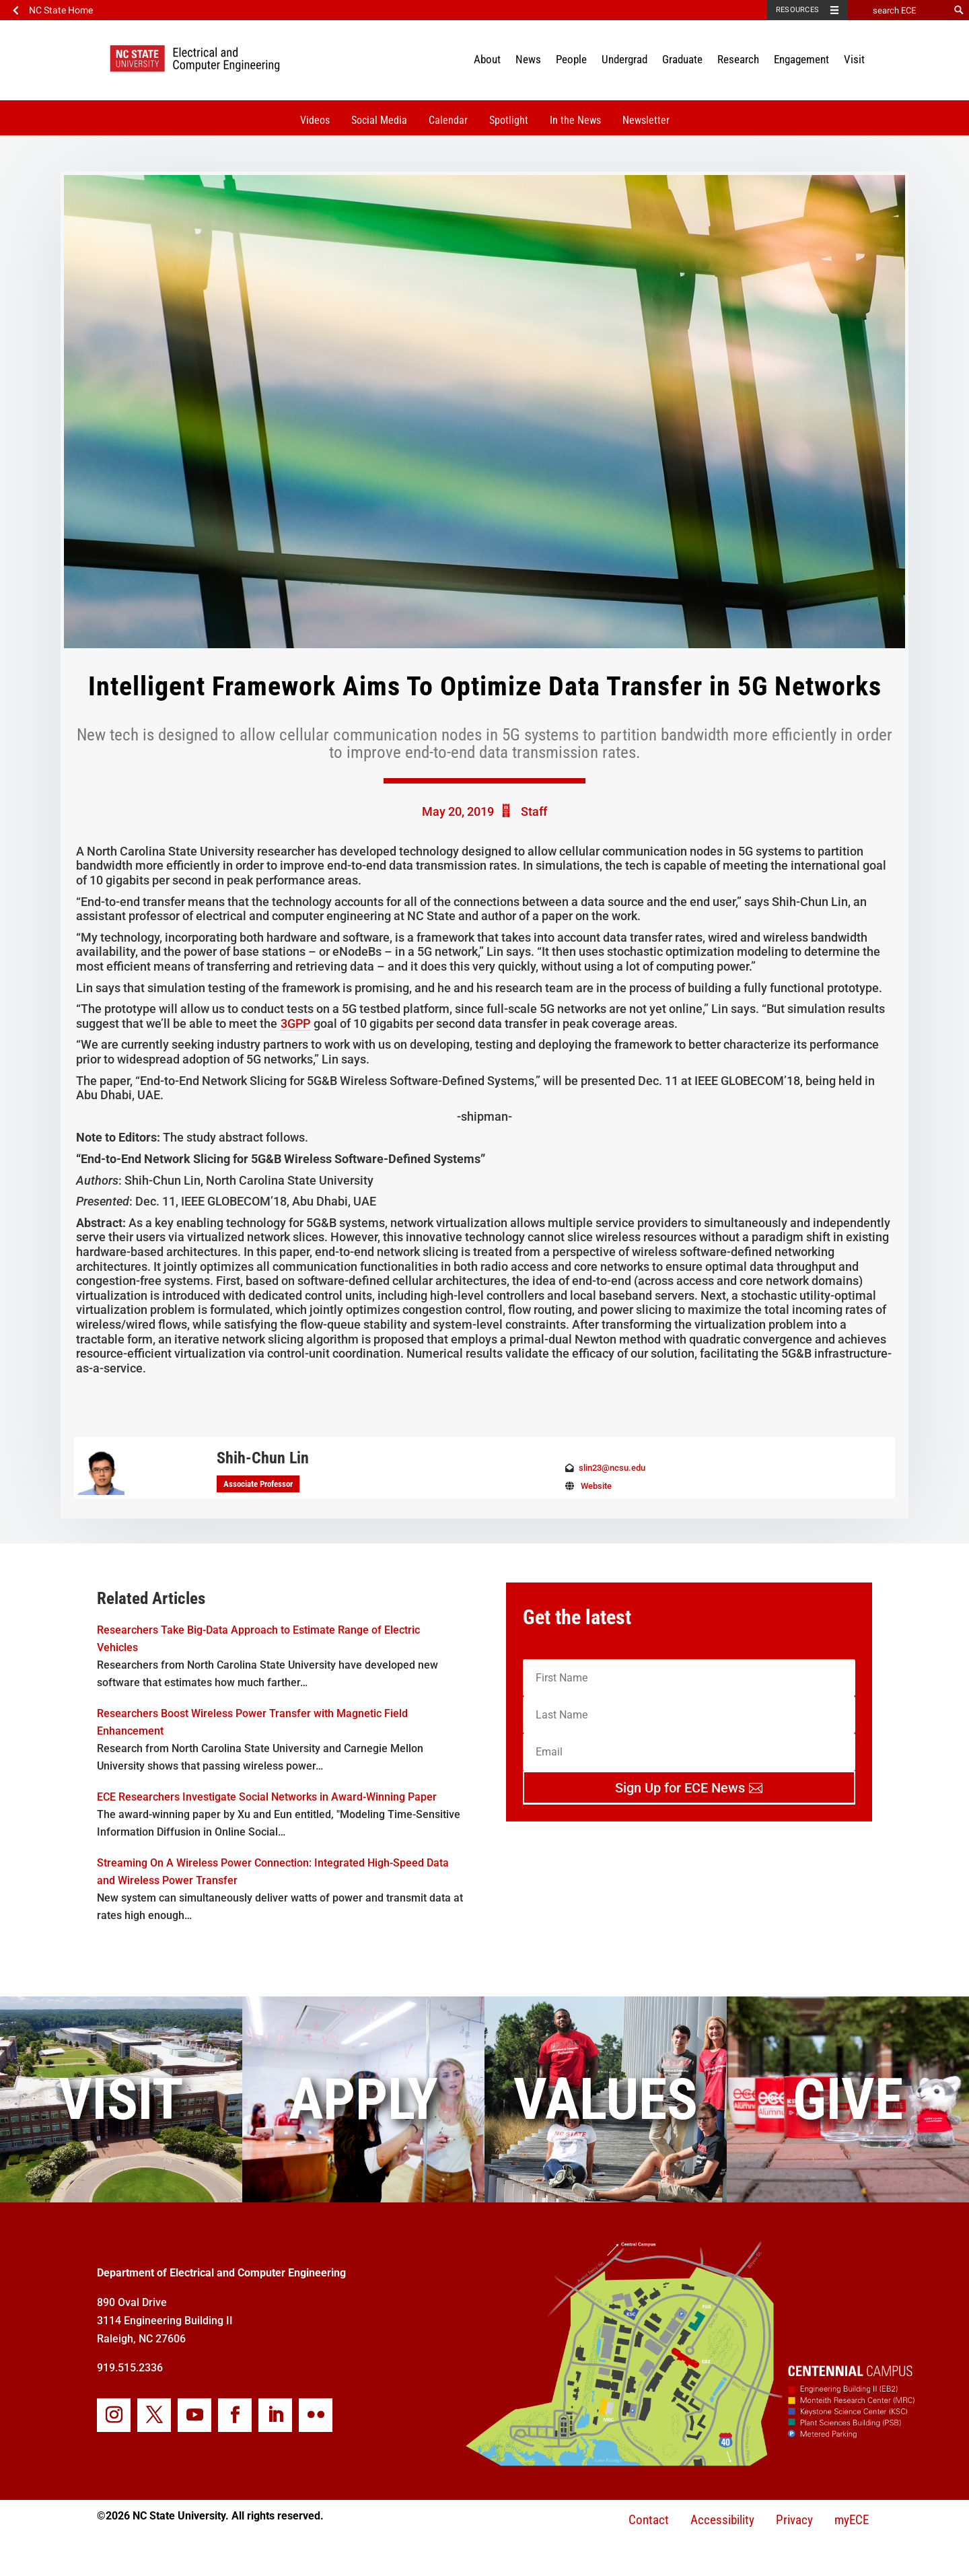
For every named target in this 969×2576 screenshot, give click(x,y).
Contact (649, 2520)
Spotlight (508, 120)
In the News (575, 120)
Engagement (801, 59)
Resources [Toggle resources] (797, 9)
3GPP (295, 1023)
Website (596, 1486)
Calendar (448, 120)
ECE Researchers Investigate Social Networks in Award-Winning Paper (267, 1796)
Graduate (682, 59)
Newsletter (646, 120)
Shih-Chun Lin (263, 1458)
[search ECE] (898, 10)
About (487, 59)
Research (738, 59)
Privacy (794, 2520)
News (528, 59)
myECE (851, 2520)
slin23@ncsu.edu (612, 1468)
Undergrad (624, 59)
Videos (315, 120)
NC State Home (61, 10)
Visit (854, 59)
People (571, 59)
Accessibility (722, 2520)
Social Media (379, 120)
